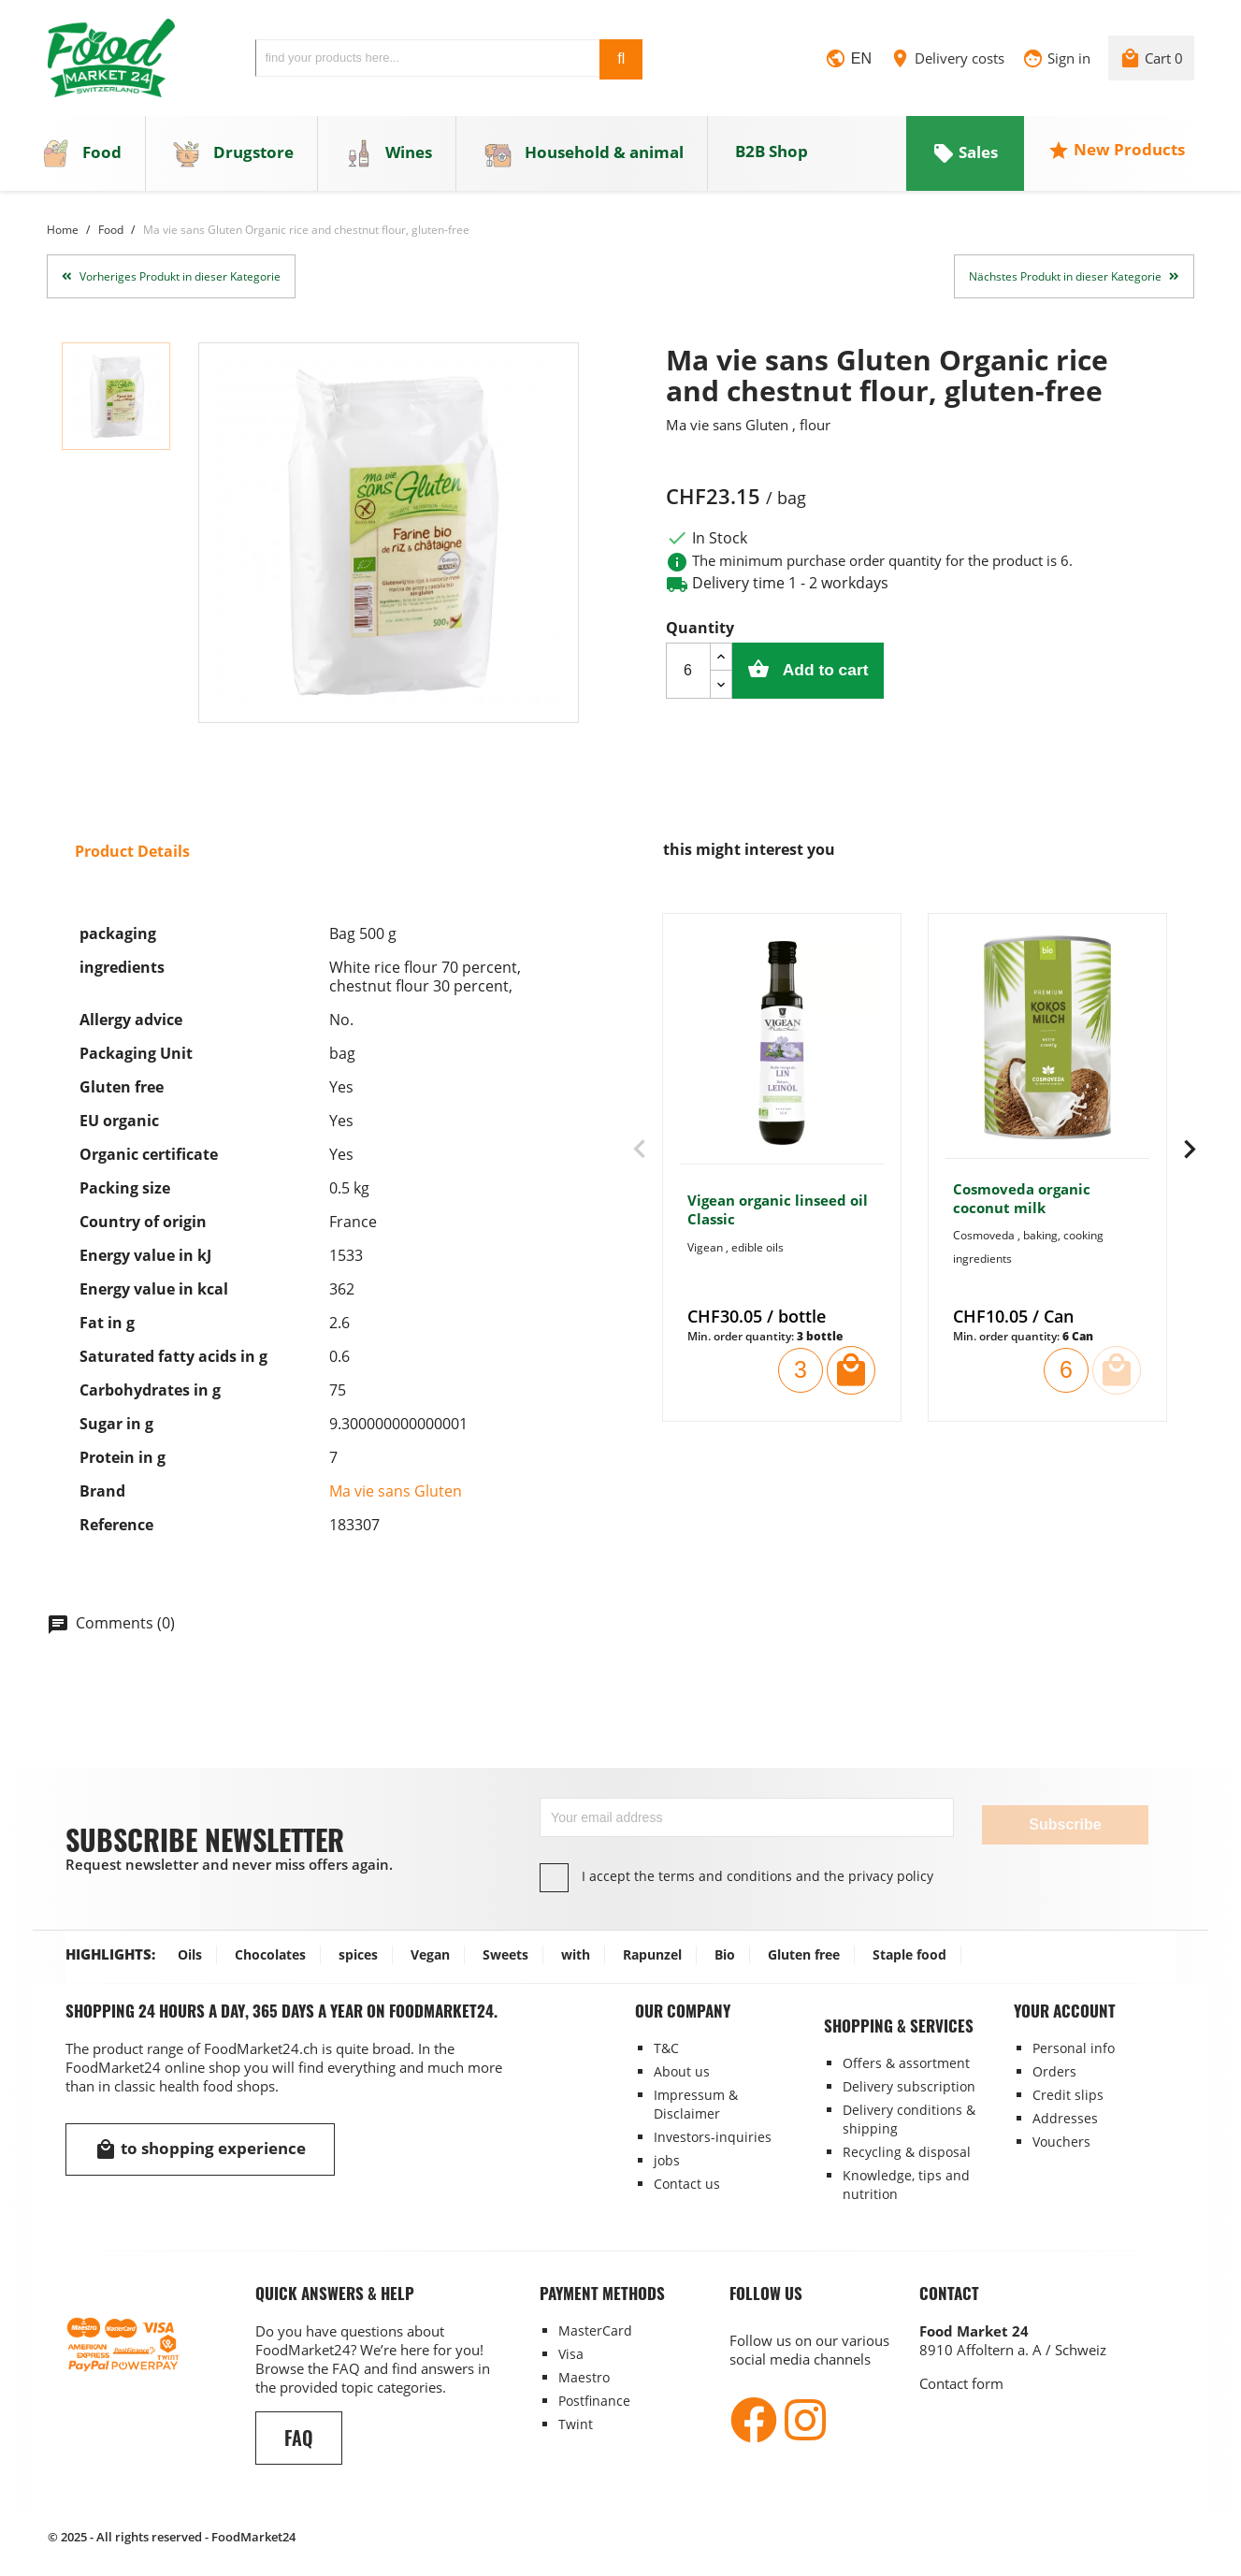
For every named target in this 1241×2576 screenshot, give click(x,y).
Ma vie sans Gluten (395, 1498)
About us (682, 2071)
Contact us (687, 2183)
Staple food (909, 1954)
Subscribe (1065, 1824)
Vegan (430, 1954)
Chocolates (270, 1954)
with (575, 1954)
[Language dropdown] (848, 64)
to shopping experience (200, 2149)
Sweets (505, 1954)
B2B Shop (771, 159)
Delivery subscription (909, 2086)
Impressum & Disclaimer (696, 2104)
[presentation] (639, 1158)
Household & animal (583, 161)
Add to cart (834, 677)
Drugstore (233, 161)
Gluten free (804, 1954)
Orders (1054, 2071)
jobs (667, 2160)
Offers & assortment (906, 2063)
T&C (666, 2048)
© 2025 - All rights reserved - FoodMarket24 (172, 2536)
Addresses (1065, 2118)
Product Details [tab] (132, 858)
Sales (965, 160)
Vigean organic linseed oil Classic (777, 1218)
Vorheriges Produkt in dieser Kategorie (171, 284)
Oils (190, 1954)
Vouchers (1061, 2141)
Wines (388, 161)
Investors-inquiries (713, 2137)
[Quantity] (688, 678)
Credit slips (1068, 2095)
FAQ (298, 2438)
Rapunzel (652, 1954)
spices (358, 1954)
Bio (724, 1954)
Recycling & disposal (907, 2152)
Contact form (961, 2383)
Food (82, 161)
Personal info (1073, 2048)
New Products (1116, 157)
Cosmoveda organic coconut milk (1021, 1205)
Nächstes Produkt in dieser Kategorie (1074, 284)
